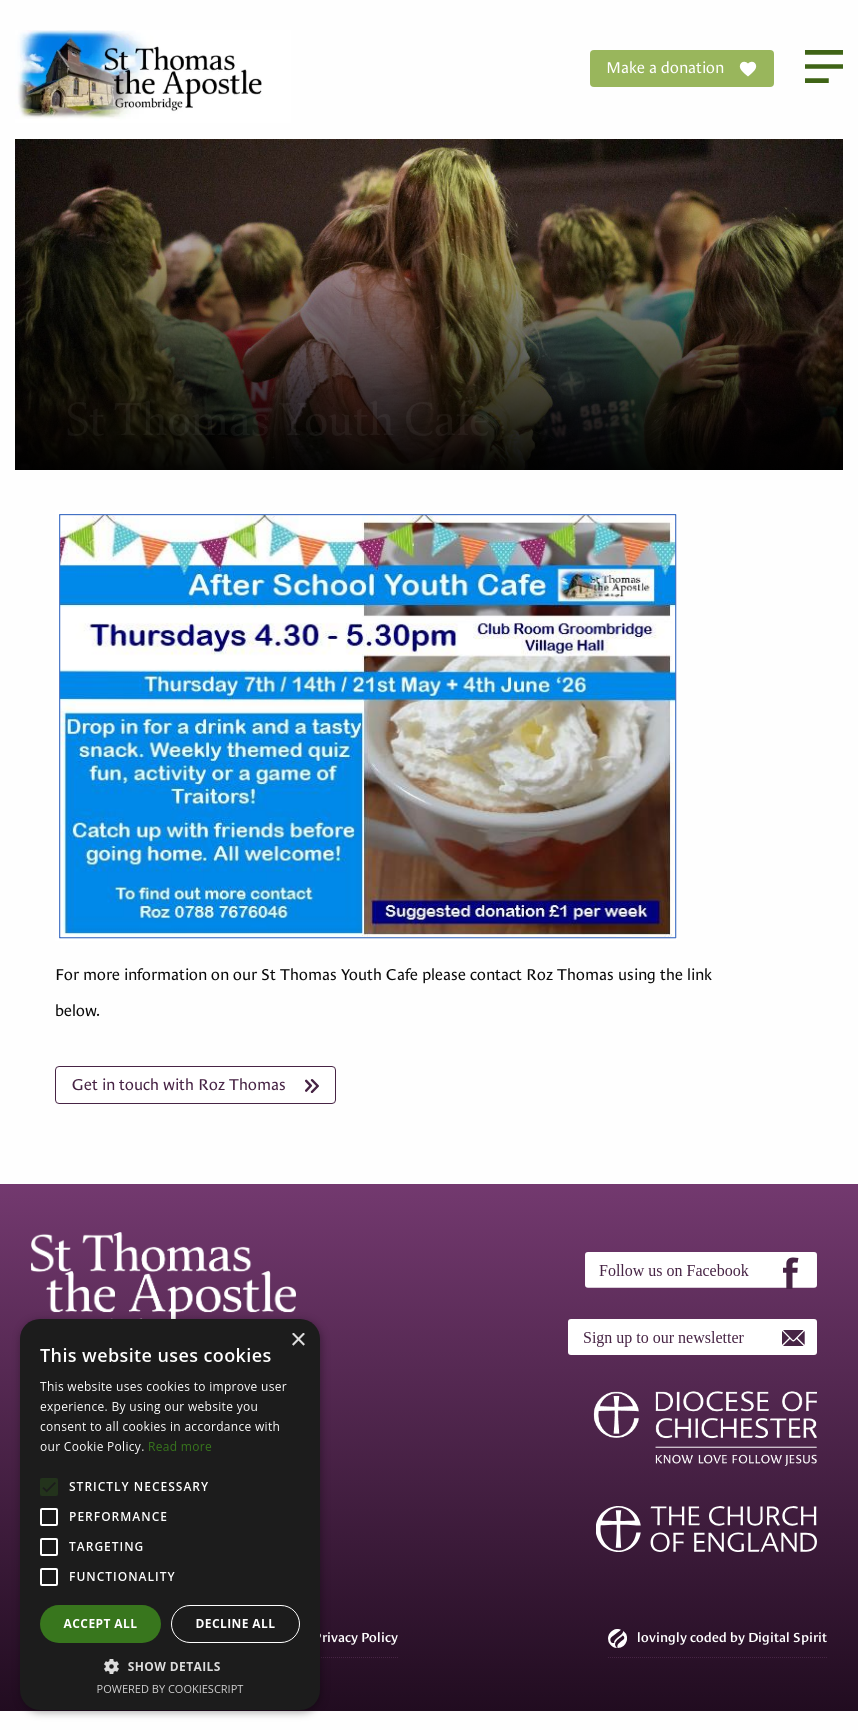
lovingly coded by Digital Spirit (717, 1638)
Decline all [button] (236, 1623)
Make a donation (682, 68)
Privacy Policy (355, 1637)
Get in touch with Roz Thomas (195, 1084)
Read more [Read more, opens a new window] (180, 1446)
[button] (170, 1666)
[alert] (170, 1514)
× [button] (297, 1340)
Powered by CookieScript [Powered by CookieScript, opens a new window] (170, 1688)
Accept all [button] (101, 1623)
